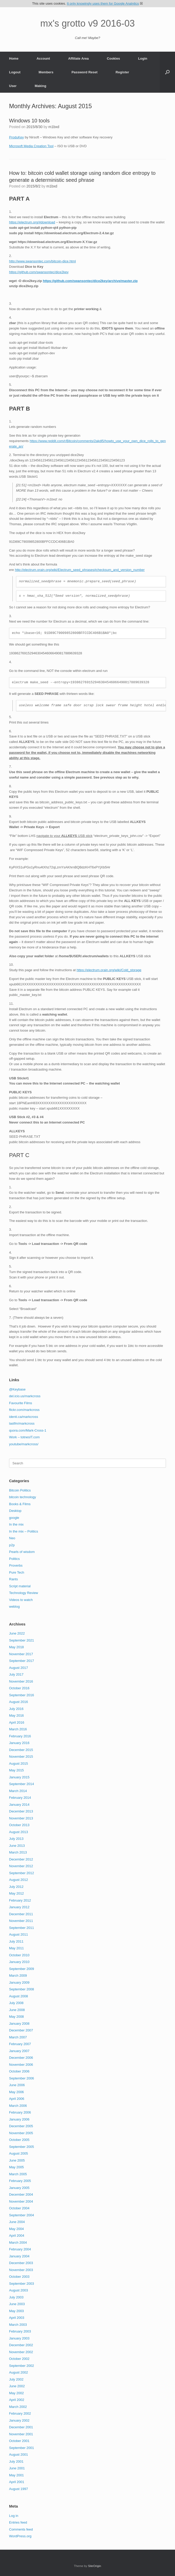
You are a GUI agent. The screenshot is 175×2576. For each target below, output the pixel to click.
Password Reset (84, 72)
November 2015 (21, 1756)
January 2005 (19, 2188)
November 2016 (21, 1681)
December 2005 (21, 2126)
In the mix (16, 1524)
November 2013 (21, 1818)
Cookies (113, 58)
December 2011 (21, 1914)
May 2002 (16, 2393)
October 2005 (19, 2140)
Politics (14, 1559)
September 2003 (21, 2284)
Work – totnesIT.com (24, 1437)
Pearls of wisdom (22, 1552)
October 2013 (19, 1825)
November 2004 (21, 2201)
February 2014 (20, 1798)
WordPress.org (20, 2536)
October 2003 (19, 2277)
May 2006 (16, 2092)
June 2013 (17, 1846)
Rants (13, 1579)
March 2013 (18, 1852)
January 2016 (19, 1743)
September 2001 (21, 2448)
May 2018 (16, 1647)
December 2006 (21, 2058)
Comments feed (21, 2529)
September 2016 (21, 1695)
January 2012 (19, 1907)
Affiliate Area (78, 58)
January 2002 (19, 2420)
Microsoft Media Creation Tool (31, 146)
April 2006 (16, 2099)
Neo (12, 1538)
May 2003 (16, 2311)
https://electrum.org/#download (32, 222)
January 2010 (19, 1962)
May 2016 (16, 1715)
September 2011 (21, 1928)
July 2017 (16, 1674)
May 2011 (16, 1948)
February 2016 (20, 1736)
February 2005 (20, 2181)
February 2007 (20, 2044)
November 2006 (21, 2065)
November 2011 (21, 1921)
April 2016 (16, 1722)
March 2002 (18, 2407)
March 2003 (18, 2325)
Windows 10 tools (29, 120)
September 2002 (21, 2366)
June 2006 (17, 2085)
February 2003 (20, 2331)
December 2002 (21, 2345)
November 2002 (21, 2352)
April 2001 (16, 2482)
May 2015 (16, 1770)
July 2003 (16, 2297)
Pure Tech (16, 1572)
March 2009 (18, 1975)
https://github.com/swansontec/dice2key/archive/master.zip (90, 281)
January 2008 (19, 2023)
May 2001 (16, 2475)
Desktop (15, 1511)
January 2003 (19, 2338)
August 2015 (18, 1763)
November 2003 (21, 2270)
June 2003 (17, 2304)
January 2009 (19, 1982)
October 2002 (19, 2359)
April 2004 (16, 2235)
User (13, 86)
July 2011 (16, 1941)
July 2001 (16, 2461)
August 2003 (18, 2290)
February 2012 (20, 1900)
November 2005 (21, 2133)
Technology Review (23, 1593)
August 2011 (18, 1934)
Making (40, 86)
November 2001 (21, 2434)
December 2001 (21, 2427)
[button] (167, 72)
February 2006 (20, 2112)
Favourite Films (20, 1403)
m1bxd (53, 127)
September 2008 (21, 1989)
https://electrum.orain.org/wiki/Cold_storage (109, 970)
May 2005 (16, 2167)
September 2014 (21, 1784)
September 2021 (21, 1640)
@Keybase (17, 1389)
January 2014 (19, 1805)
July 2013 (16, 1839)
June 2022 (17, 1633)
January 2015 (19, 1777)
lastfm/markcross (21, 1423)
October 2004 (19, 2208)
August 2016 (18, 1702)
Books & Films (20, 1504)
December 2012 (21, 1859)
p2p (12, 1545)
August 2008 (18, 1996)
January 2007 (19, 2051)
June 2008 (17, 2010)
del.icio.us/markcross (24, 1396)
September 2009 (21, 1969)
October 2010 (19, 1955)
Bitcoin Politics (20, 1490)
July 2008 (16, 2003)
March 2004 (18, 2242)
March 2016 (18, 1729)
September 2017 (21, 1661)
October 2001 (19, 2441)
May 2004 (16, 2229)
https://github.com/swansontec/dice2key (39, 272)
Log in (13, 2516)
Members (46, 72)
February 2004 (20, 2249)
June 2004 (17, 2222)
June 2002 (17, 2386)
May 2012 (16, 1893)
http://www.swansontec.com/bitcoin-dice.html (42, 261)
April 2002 (16, 2400)
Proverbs (16, 1565)
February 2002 (20, 2413)
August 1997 (18, 2489)
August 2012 (18, 1880)
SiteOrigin (94, 2565)
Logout (14, 72)
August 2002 (18, 2372)
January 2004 (19, 2256)
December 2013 (21, 1811)
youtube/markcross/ (23, 1444)
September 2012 (21, 1873)
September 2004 (21, 2215)
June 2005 (17, 2160)
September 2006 (21, 2078)
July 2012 (16, 1887)
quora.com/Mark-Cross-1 (27, 1430)
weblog (14, 1606)
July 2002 (16, 2379)
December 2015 (21, 1750)
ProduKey (16, 137)
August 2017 (18, 1668)
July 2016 (16, 1709)
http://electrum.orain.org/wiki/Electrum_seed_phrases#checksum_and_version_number (79, 570)
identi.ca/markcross (23, 1417)
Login (142, 58)
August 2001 (18, 2454)
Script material (20, 1586)
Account (43, 58)
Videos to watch (21, 1600)
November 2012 (21, 1866)
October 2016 (19, 1688)
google (14, 1518)
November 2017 (21, 1654)
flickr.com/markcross (24, 1410)
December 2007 (21, 2030)
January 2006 (19, 2119)
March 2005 (18, 2174)
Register (122, 72)
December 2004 (21, 2194)
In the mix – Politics (23, 1531)
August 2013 (18, 1832)
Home (13, 58)
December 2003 (21, 2263)
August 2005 (18, 2153)
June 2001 (17, 2468)
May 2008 (16, 2017)
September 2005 (21, 2147)
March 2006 (18, 2106)
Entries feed (18, 2522)
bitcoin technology (22, 1497)
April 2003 (16, 2318)
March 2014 (18, 1791)
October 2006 (19, 2071)
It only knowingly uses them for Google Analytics (103, 3)
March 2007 (18, 2037)
